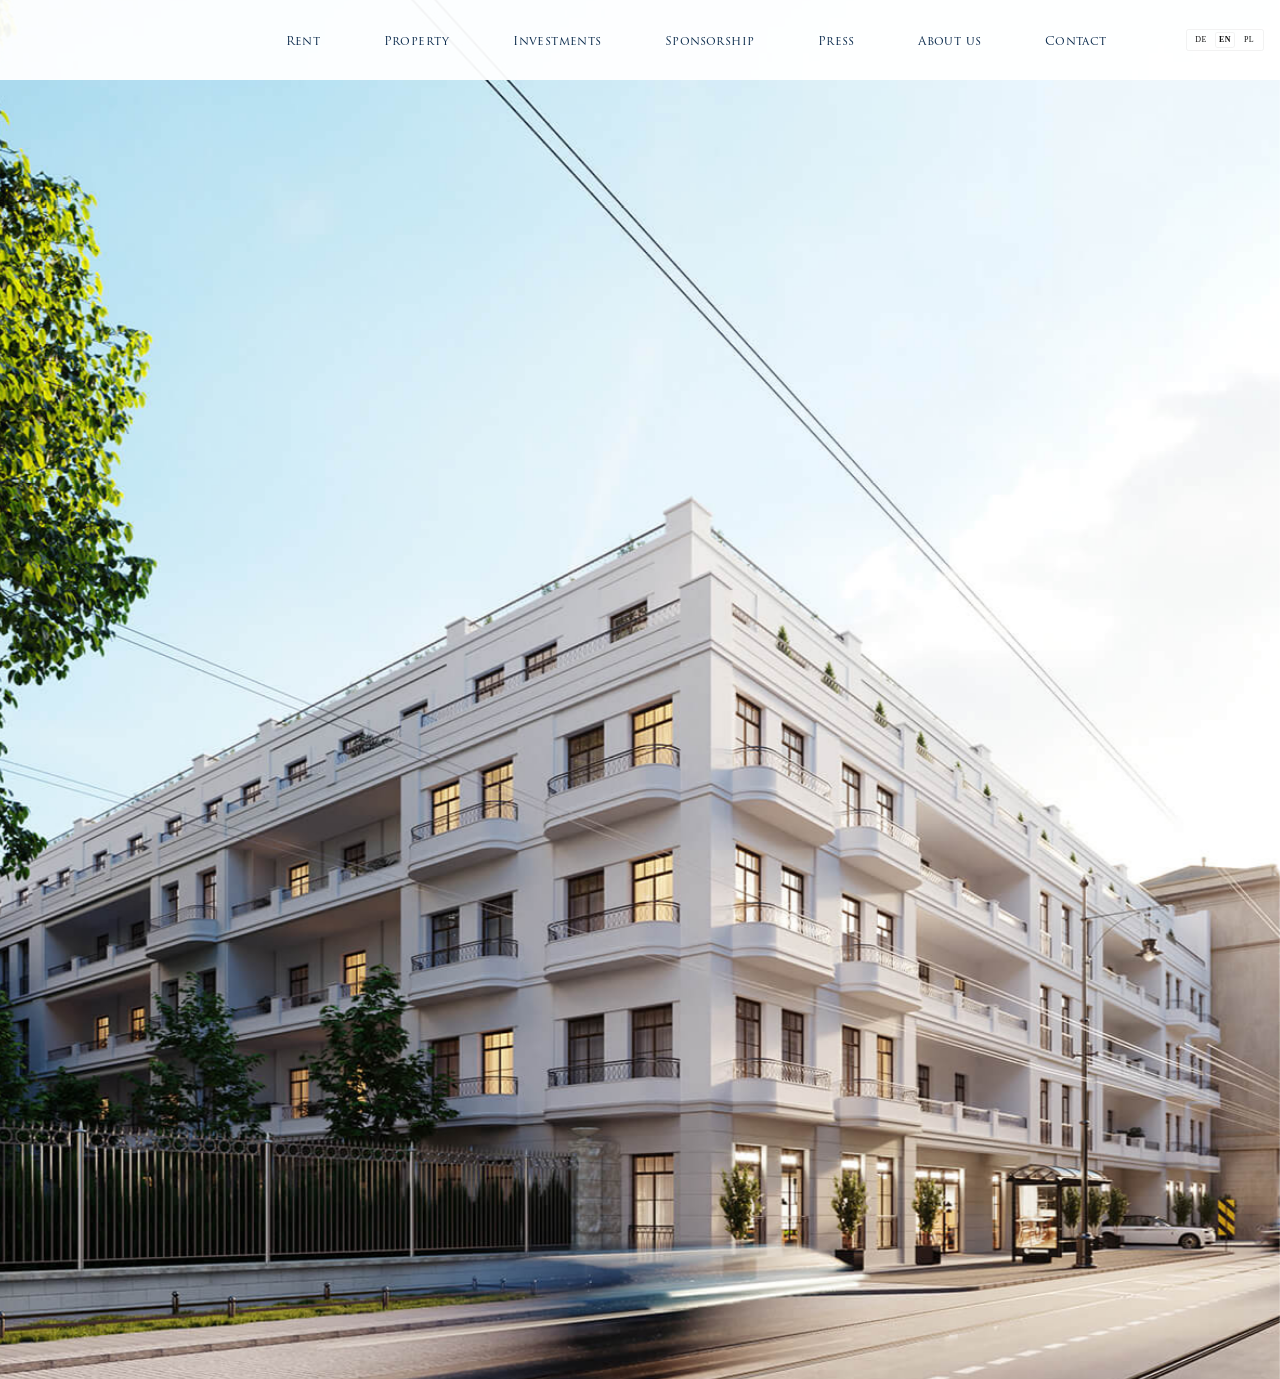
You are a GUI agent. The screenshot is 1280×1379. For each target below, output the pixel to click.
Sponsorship (709, 40)
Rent (303, 40)
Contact (1076, 40)
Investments (557, 40)
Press (836, 40)
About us (949, 40)
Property (417, 40)
